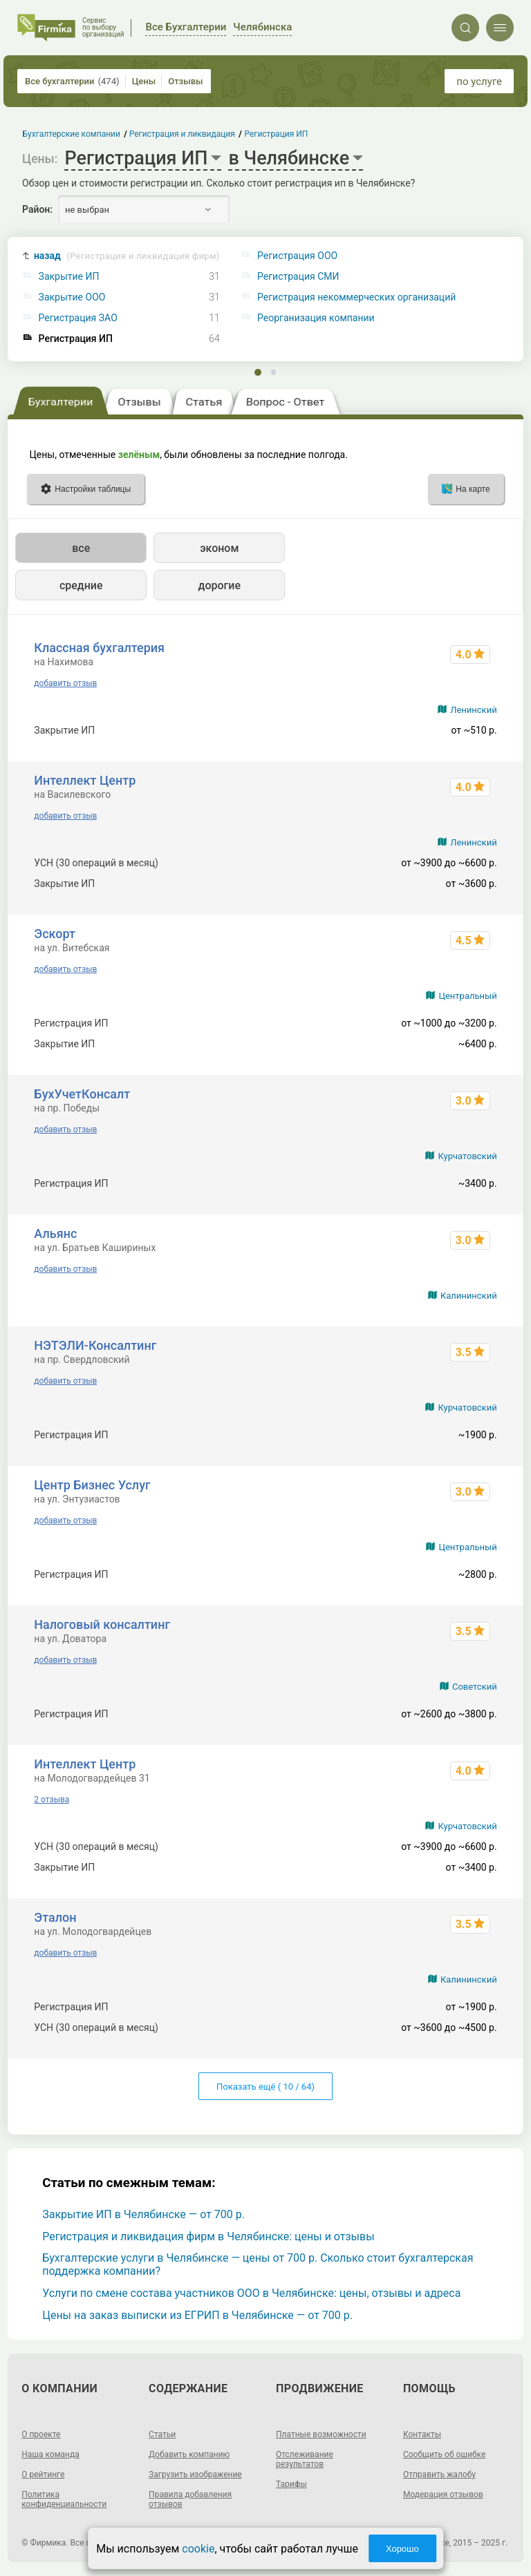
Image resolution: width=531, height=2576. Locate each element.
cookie (198, 2548)
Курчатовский (467, 1156)
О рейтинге (42, 2474)
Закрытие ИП (69, 276)
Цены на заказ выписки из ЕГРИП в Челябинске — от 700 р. (197, 2315)
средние (81, 585)
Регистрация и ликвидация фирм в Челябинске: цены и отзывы (208, 2236)
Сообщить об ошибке (444, 2454)
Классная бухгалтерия (99, 647)
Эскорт (54, 933)
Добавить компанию (189, 2454)
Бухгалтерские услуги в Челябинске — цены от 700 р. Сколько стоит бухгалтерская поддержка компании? (257, 2264)
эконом (219, 548)
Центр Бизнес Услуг (92, 1485)
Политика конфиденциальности (63, 2499)
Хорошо (402, 2549)
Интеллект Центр (85, 780)
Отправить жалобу (439, 2474)
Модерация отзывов (443, 2494)
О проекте (40, 2434)
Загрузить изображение (195, 2474)
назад (127, 256)
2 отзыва (51, 1799)
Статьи (162, 2434)
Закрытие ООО (72, 297)
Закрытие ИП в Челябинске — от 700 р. (143, 2214)
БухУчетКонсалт (82, 1094)
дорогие (219, 585)
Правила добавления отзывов (190, 2499)
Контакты (422, 2434)
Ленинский (473, 710)
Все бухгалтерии (72, 81)
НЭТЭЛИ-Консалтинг (95, 1345)
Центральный (467, 996)
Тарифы (291, 2484)
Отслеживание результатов (304, 2459)
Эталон (55, 1917)
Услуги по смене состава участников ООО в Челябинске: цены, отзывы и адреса (251, 2293)
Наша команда (50, 2454)
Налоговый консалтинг (102, 1624)
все (81, 548)
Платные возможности (321, 2434)
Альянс (55, 1233)
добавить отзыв (65, 683)
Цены (144, 81)
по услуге (479, 81)
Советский (474, 1686)
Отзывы (185, 81)
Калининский (468, 1295)
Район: (37, 209)
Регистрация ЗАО (78, 318)
